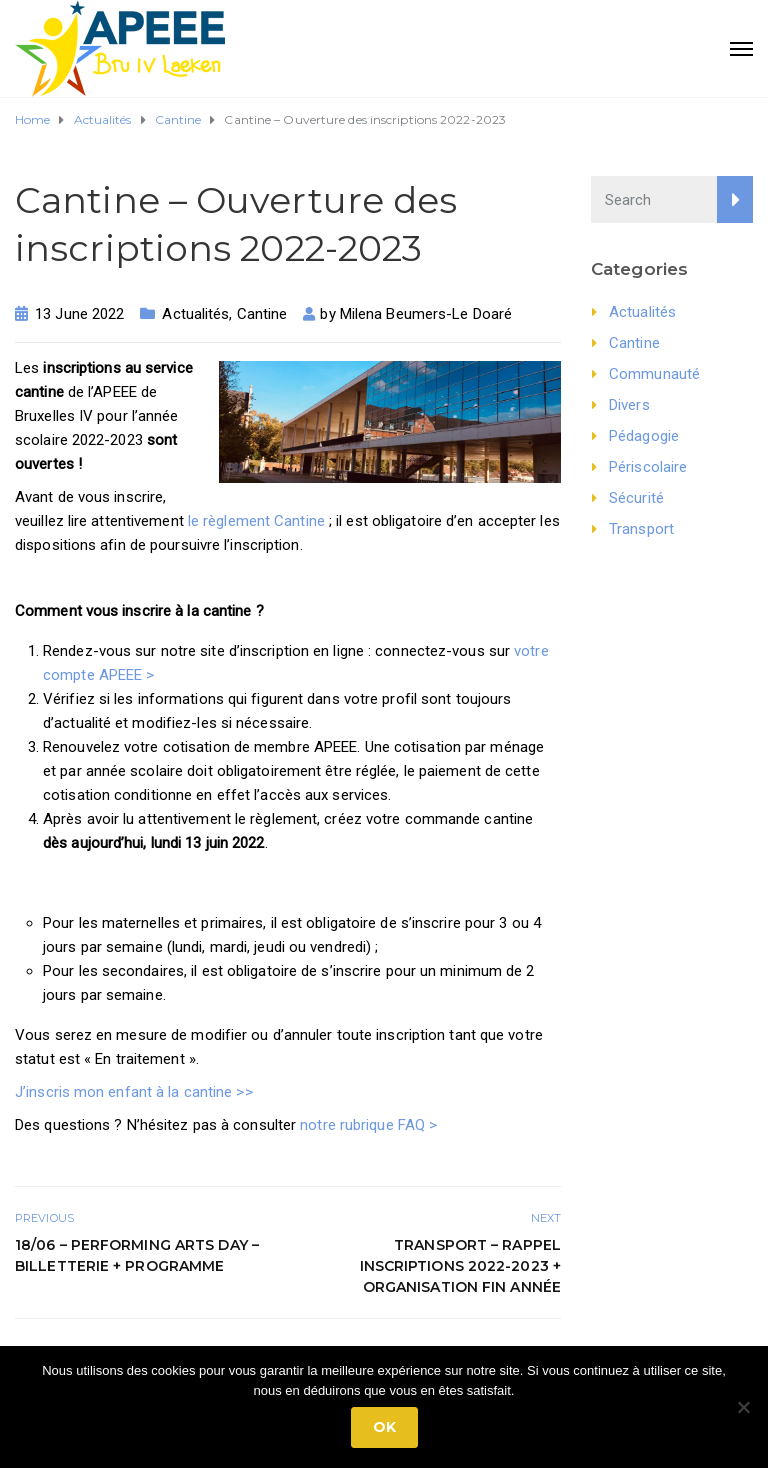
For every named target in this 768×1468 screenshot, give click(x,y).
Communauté (654, 374)
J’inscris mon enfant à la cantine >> (134, 1092)
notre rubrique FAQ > (368, 1125)
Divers (629, 405)
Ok (384, 1427)
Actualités (195, 314)
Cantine (262, 314)
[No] (743, 1407)
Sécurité (636, 498)
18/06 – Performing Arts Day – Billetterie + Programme (137, 1255)
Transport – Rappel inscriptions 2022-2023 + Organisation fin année (460, 1266)
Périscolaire (648, 467)
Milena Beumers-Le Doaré (426, 314)
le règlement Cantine (256, 521)
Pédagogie (644, 436)
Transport (641, 529)
